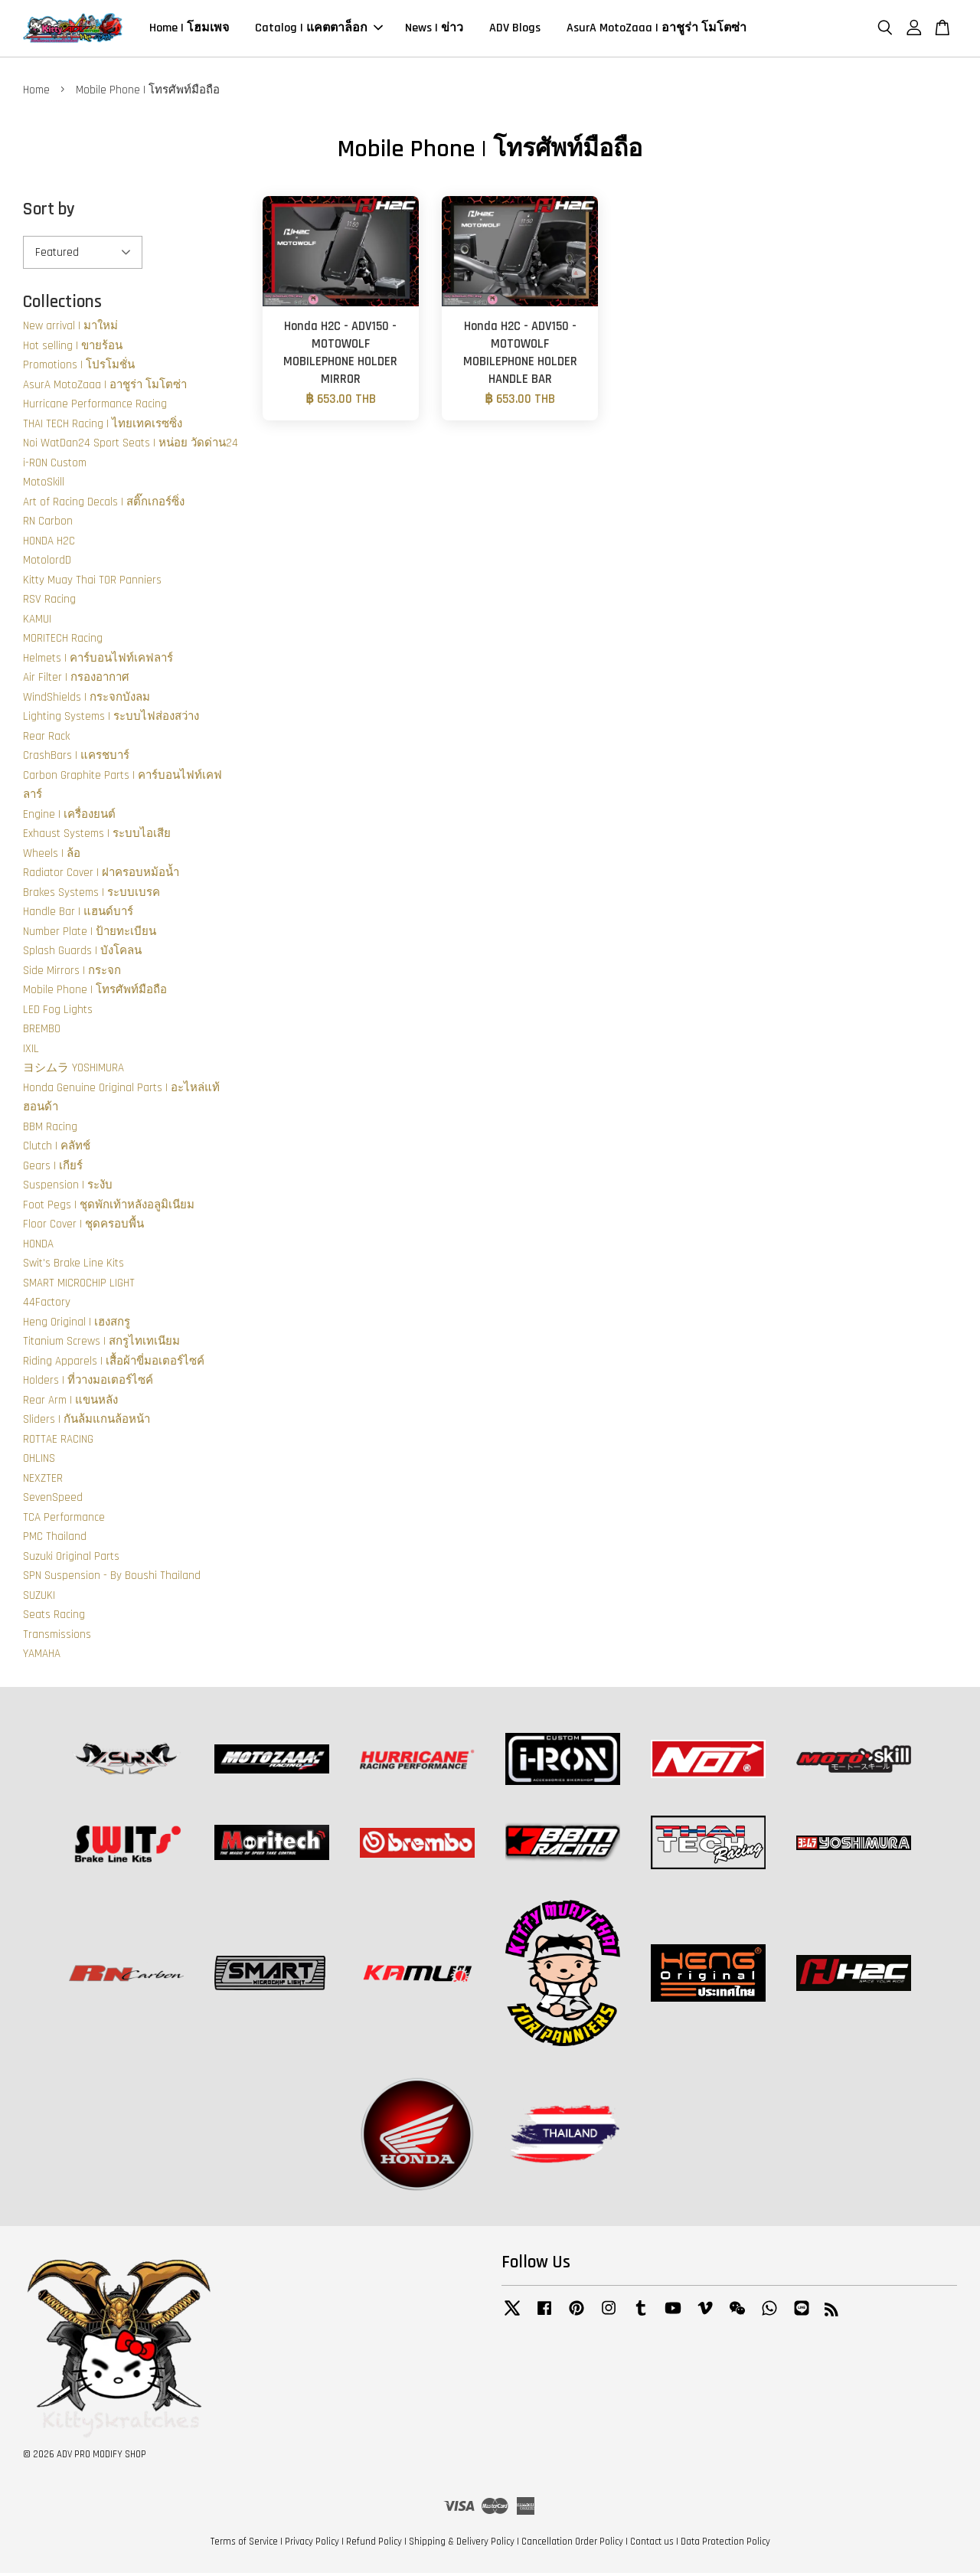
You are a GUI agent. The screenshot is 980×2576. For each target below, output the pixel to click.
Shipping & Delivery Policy (461, 2544)
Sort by (49, 212)
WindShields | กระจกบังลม (86, 699)
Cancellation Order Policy (572, 2544)
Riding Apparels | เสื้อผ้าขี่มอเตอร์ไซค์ (113, 1363)
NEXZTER (43, 1480)
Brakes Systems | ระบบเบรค (91, 895)
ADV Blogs (515, 29)
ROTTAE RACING (58, 1441)
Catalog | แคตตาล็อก (319, 29)
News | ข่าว (434, 29)
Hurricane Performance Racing (95, 406)
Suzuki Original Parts (71, 1558)
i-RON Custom (55, 465)
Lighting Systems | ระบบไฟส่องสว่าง (111, 718)
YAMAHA (41, 1656)
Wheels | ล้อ (51, 855)
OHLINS (39, 1460)
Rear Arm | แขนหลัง (70, 1402)
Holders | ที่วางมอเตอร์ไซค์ (88, 1382)
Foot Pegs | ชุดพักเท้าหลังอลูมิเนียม (108, 1207)
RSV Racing (49, 601)
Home (36, 92)
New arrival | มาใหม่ (70, 328)
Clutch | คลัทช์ (56, 1148)
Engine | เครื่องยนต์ (69, 816)
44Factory (46, 1304)
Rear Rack (46, 738)
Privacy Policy (312, 2544)
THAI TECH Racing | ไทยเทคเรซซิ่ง (102, 426)
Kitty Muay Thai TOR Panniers (92, 582)
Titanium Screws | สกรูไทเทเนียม (101, 1343)
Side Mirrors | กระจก (72, 973)
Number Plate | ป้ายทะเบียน (89, 934)
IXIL (31, 1051)
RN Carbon (48, 523)
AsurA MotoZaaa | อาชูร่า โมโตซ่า (656, 29)
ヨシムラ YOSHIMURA (73, 1070)
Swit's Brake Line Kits (73, 1265)
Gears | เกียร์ (53, 1168)
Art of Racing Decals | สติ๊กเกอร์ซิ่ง (104, 504)
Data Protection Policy (725, 2544)
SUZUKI (39, 1597)
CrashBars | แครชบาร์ (76, 757)
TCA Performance (64, 1519)
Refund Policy (374, 2544)
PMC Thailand (55, 1539)
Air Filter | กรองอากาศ (76, 679)
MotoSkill (43, 484)
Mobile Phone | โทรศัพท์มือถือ (95, 992)
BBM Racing (50, 1129)
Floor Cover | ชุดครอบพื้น (83, 1226)
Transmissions (57, 1637)
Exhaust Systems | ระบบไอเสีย (97, 836)
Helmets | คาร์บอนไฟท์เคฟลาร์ (98, 660)
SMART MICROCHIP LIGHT (79, 1285)
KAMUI (37, 621)
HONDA (38, 1246)
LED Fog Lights (58, 1012)
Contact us (652, 2544)
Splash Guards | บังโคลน (82, 953)
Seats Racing (54, 1617)
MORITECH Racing (63, 640)
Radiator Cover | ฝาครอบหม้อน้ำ (101, 875)
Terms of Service (244, 2544)
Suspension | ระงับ (68, 1187)
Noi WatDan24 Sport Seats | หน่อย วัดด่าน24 (130, 445)
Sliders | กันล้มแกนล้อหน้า (86, 1421)
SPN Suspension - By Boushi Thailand (112, 1578)
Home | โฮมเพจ (189, 29)
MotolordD (47, 562)
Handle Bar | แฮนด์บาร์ (78, 914)
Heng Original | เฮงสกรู (76, 1324)
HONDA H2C (49, 543)
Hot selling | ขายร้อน (72, 348)
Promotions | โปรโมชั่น (79, 367)
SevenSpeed (53, 1499)
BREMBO (41, 1031)
